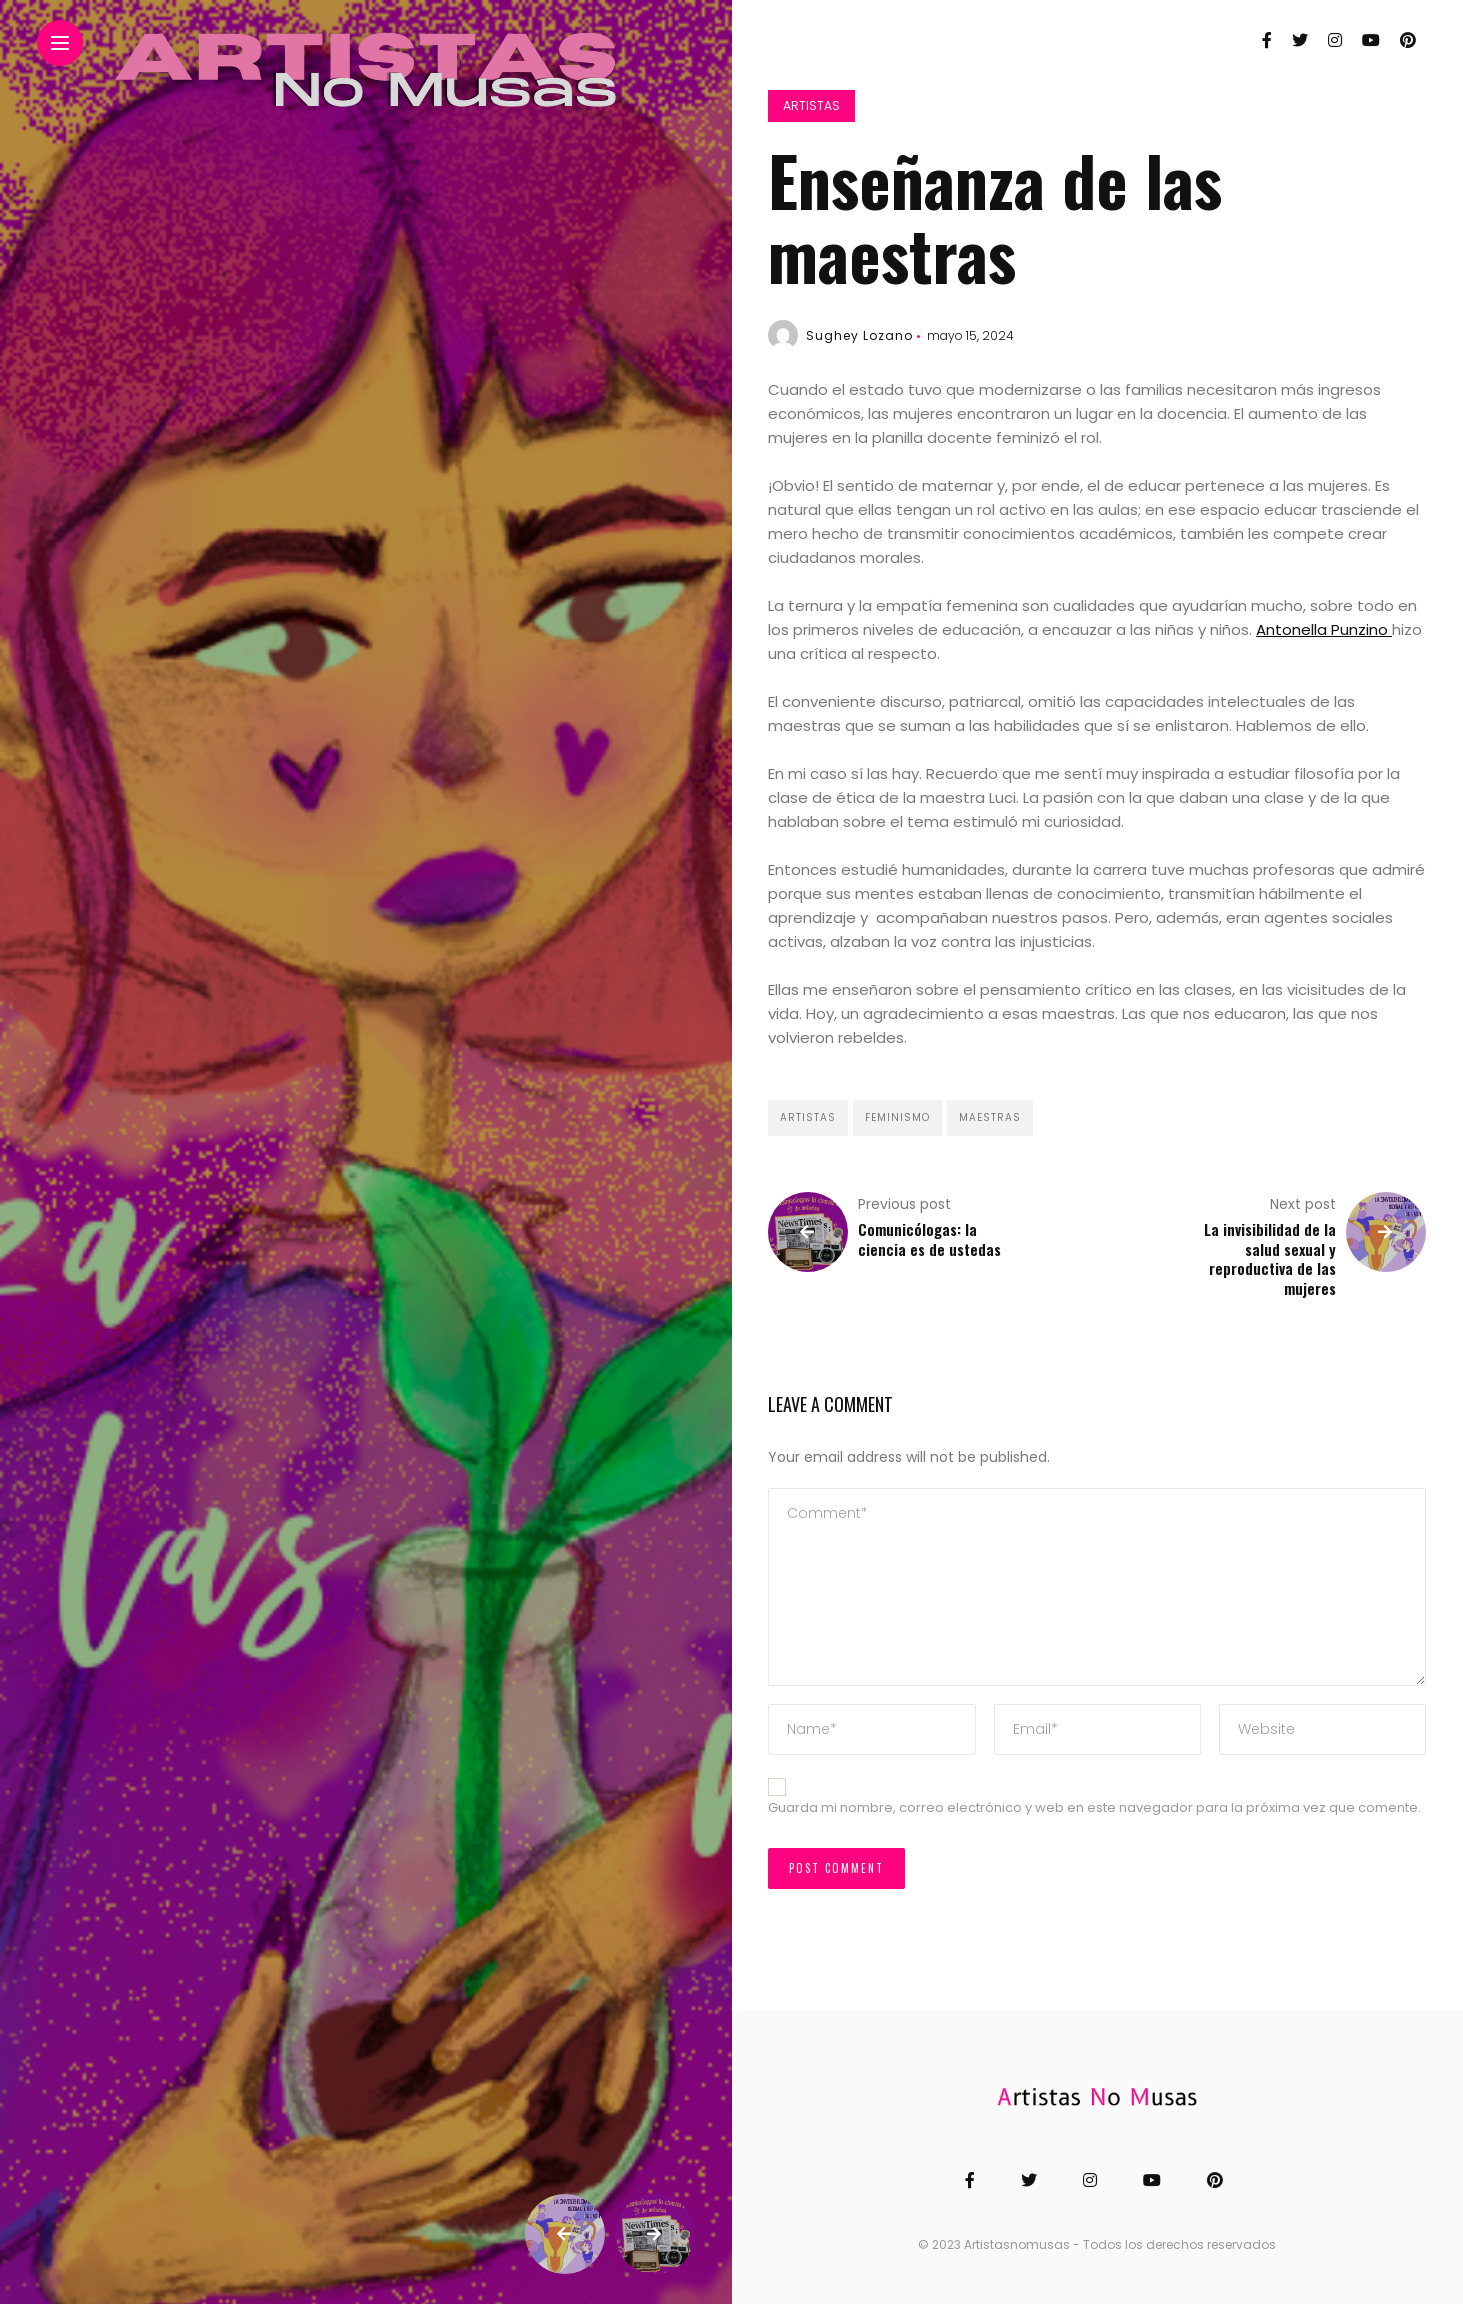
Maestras (990, 1117)
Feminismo (897, 1117)
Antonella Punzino (1324, 629)
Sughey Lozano (859, 335)
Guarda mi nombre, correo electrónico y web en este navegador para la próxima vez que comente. (1094, 1807)
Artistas (811, 105)
